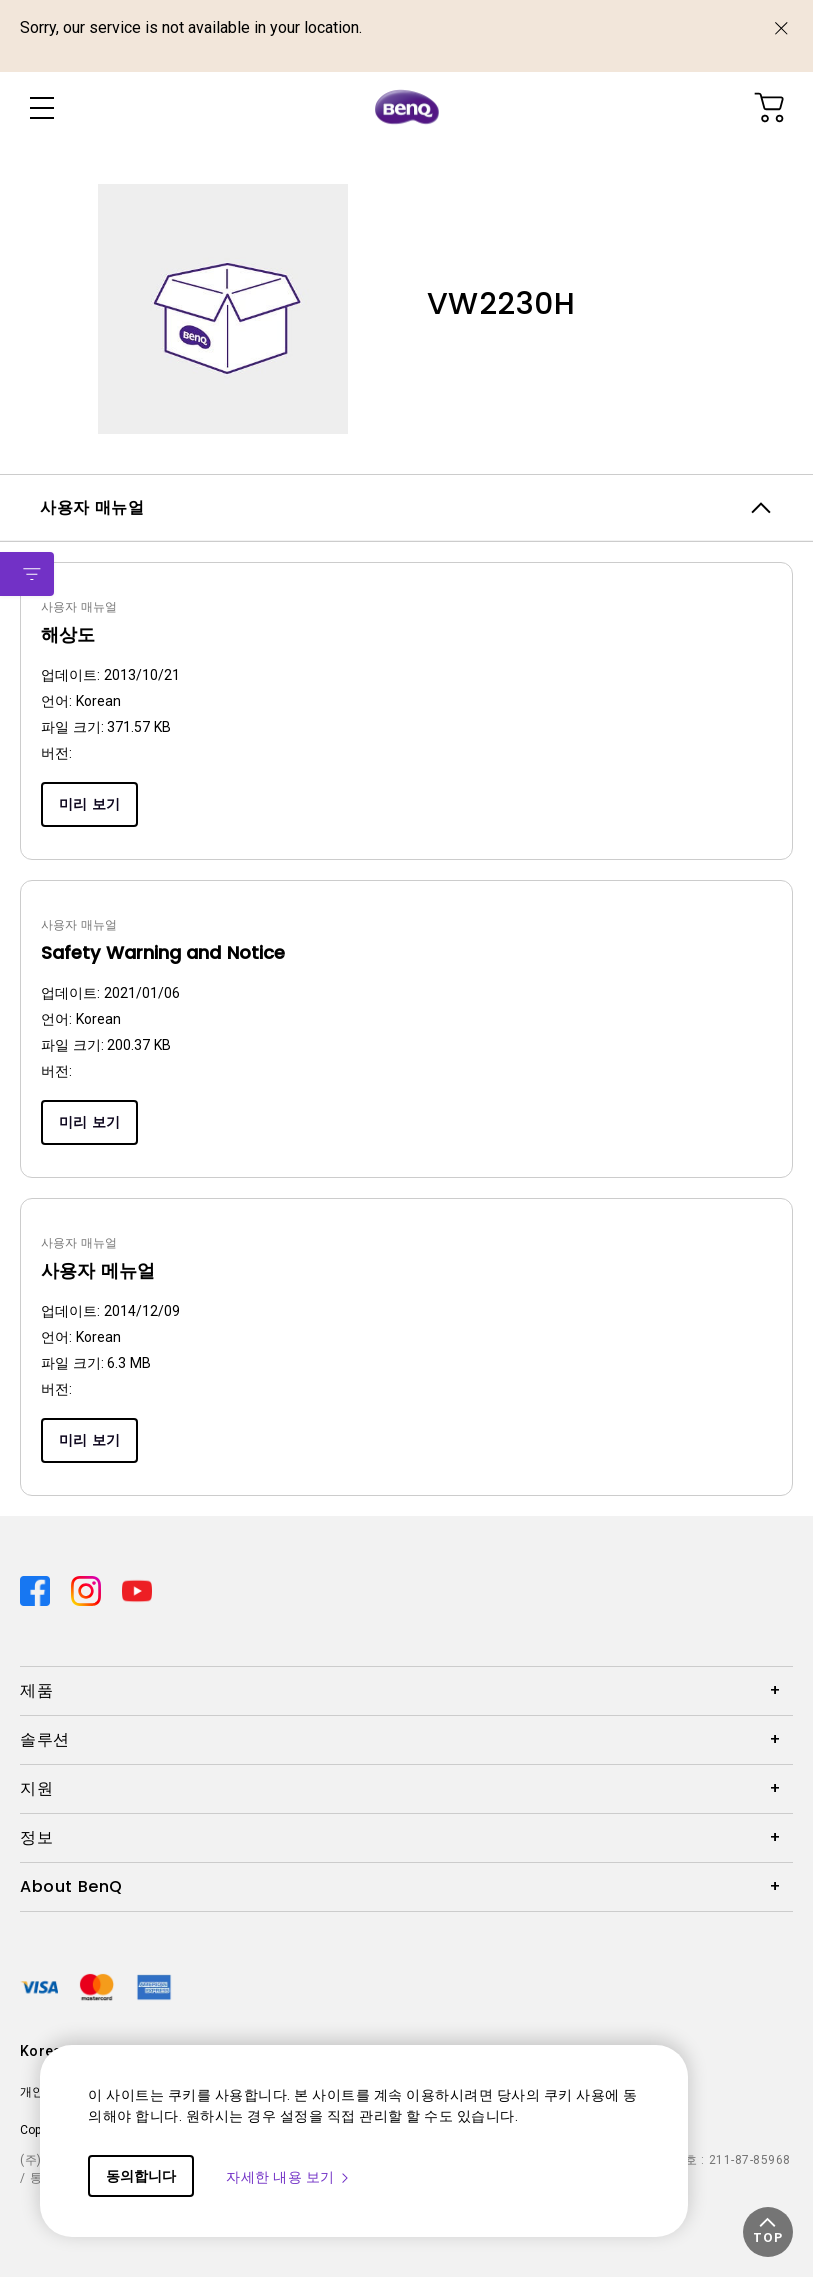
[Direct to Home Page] (407, 108)
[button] (768, 2232)
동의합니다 (141, 2176)
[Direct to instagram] (88, 1589)
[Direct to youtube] (137, 1589)
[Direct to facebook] (37, 1589)
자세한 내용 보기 (288, 2177)
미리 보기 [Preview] (89, 804)
